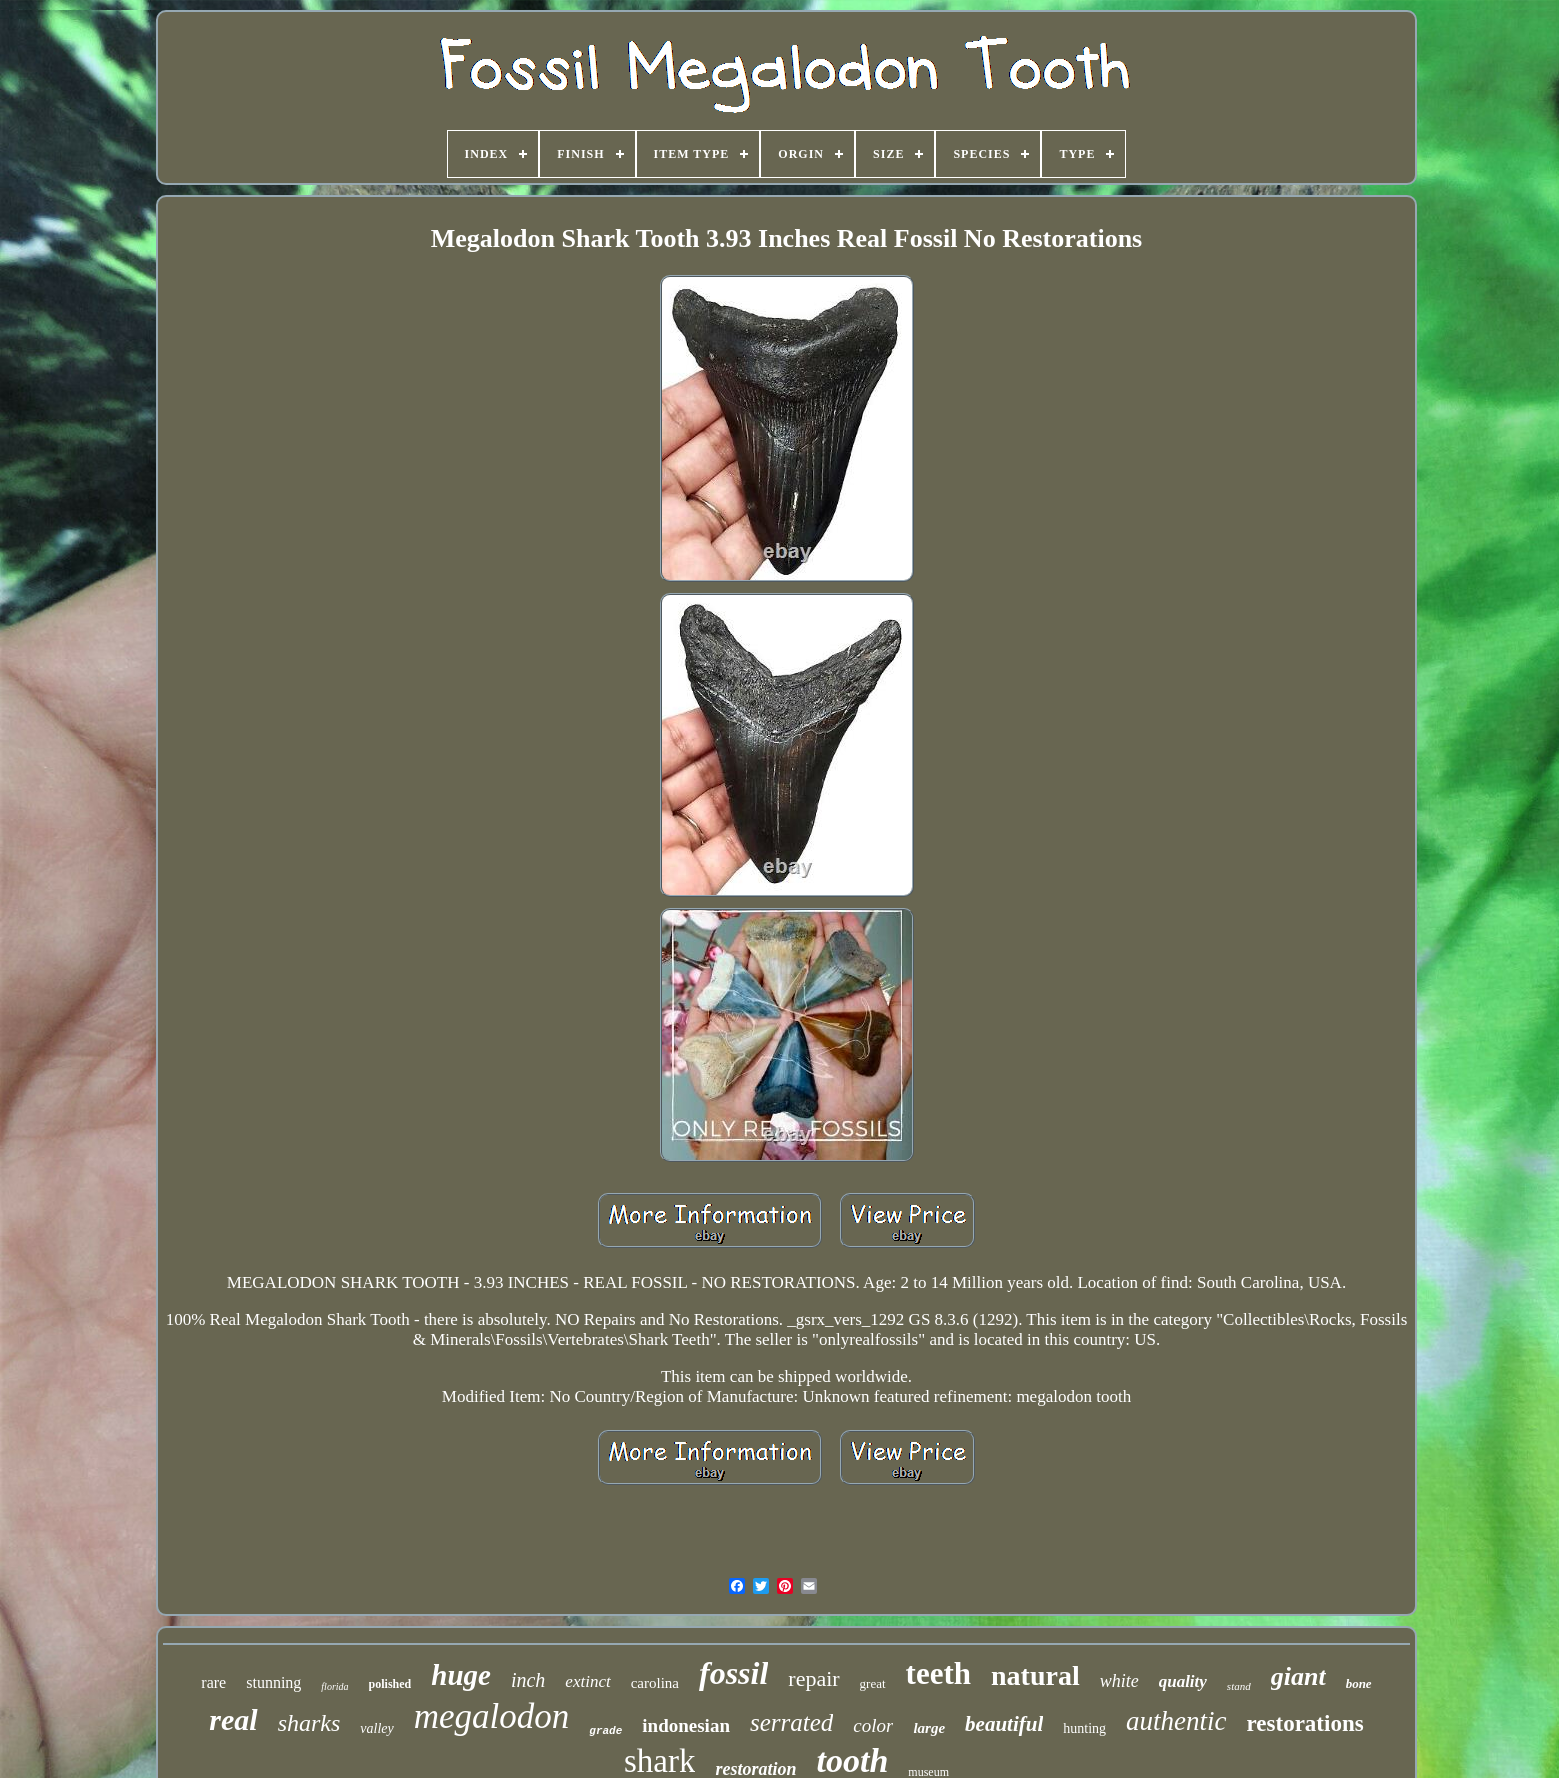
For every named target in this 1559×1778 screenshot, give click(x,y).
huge (461, 1675)
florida (334, 1686)
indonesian (686, 1725)
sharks (309, 1723)
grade (605, 1731)
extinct (587, 1681)
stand (1239, 1686)
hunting (1084, 1728)
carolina (655, 1683)
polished (390, 1684)
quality (1183, 1681)
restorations (1305, 1723)
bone (1359, 1683)
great (873, 1683)
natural (1035, 1675)
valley (376, 1728)
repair (813, 1678)
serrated (791, 1722)
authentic (1176, 1721)
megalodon (492, 1716)
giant (1298, 1676)
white (1119, 1681)
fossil (733, 1673)
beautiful (1004, 1724)
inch (528, 1680)
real (233, 1719)
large (929, 1728)
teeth (938, 1673)
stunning (273, 1682)
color (873, 1725)
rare (213, 1682)
